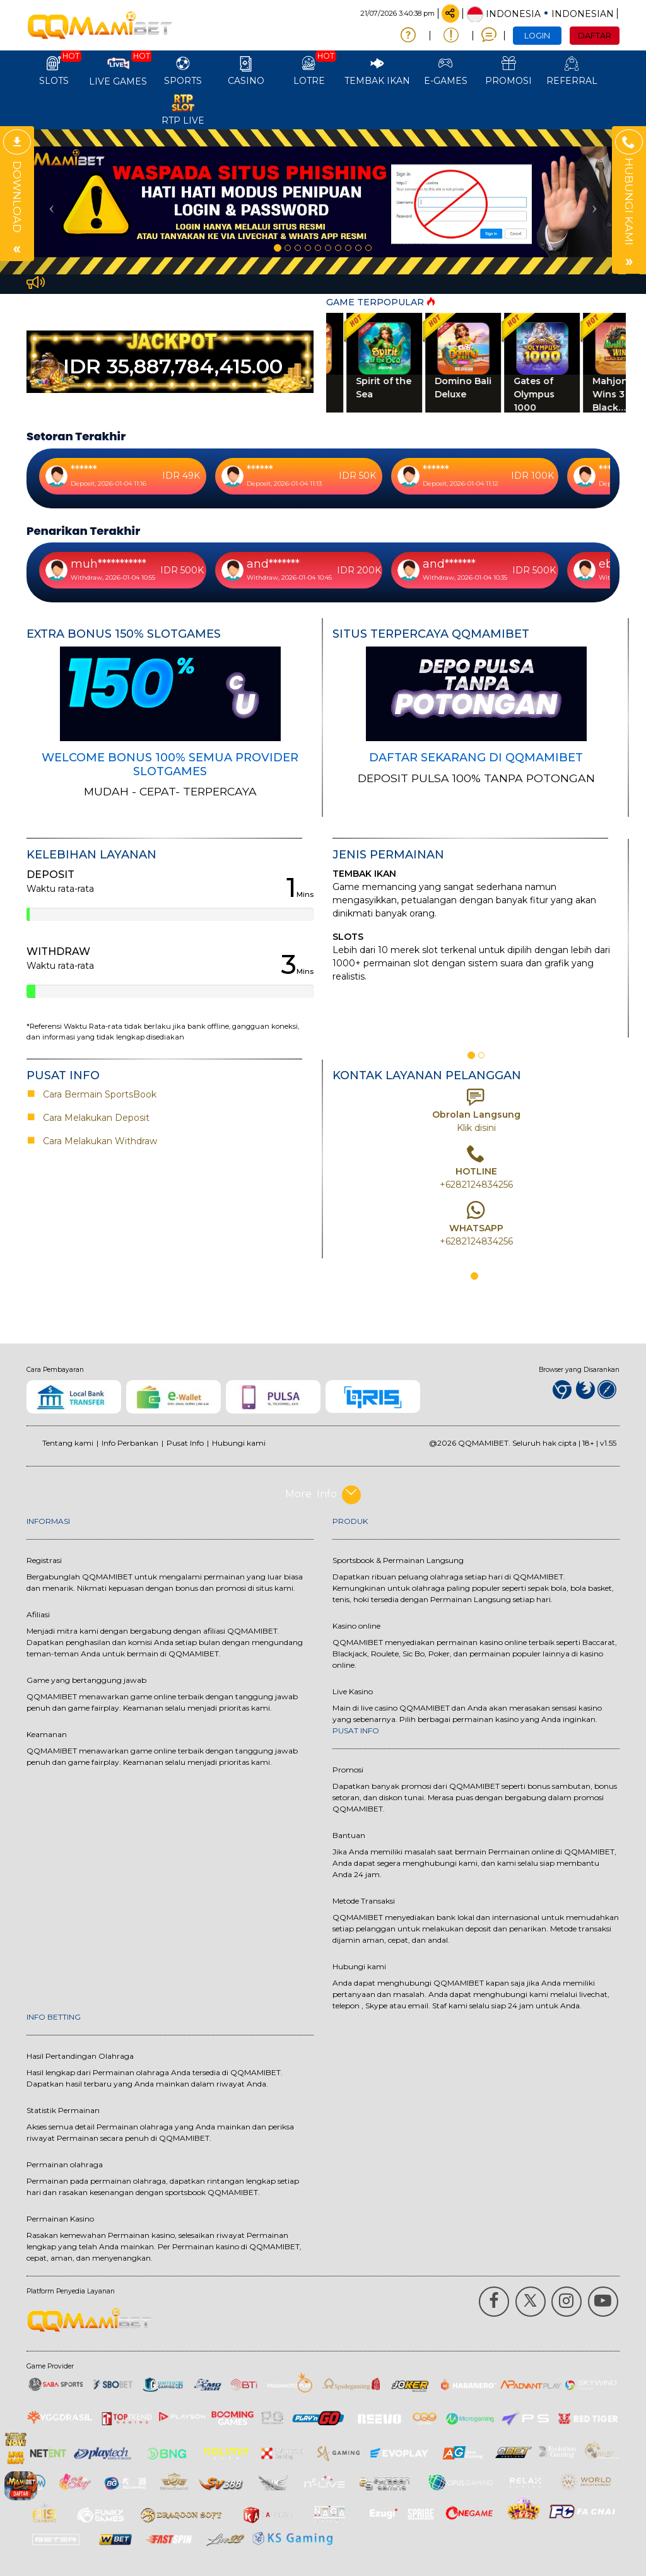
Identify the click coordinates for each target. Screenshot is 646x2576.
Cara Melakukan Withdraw (97, 1141)
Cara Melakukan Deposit (95, 1117)
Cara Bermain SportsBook (94, 1094)
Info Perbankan (130, 1443)
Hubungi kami (239, 1443)
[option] (323, 201)
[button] (48, 201)
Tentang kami (67, 1443)
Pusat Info (185, 1443)
